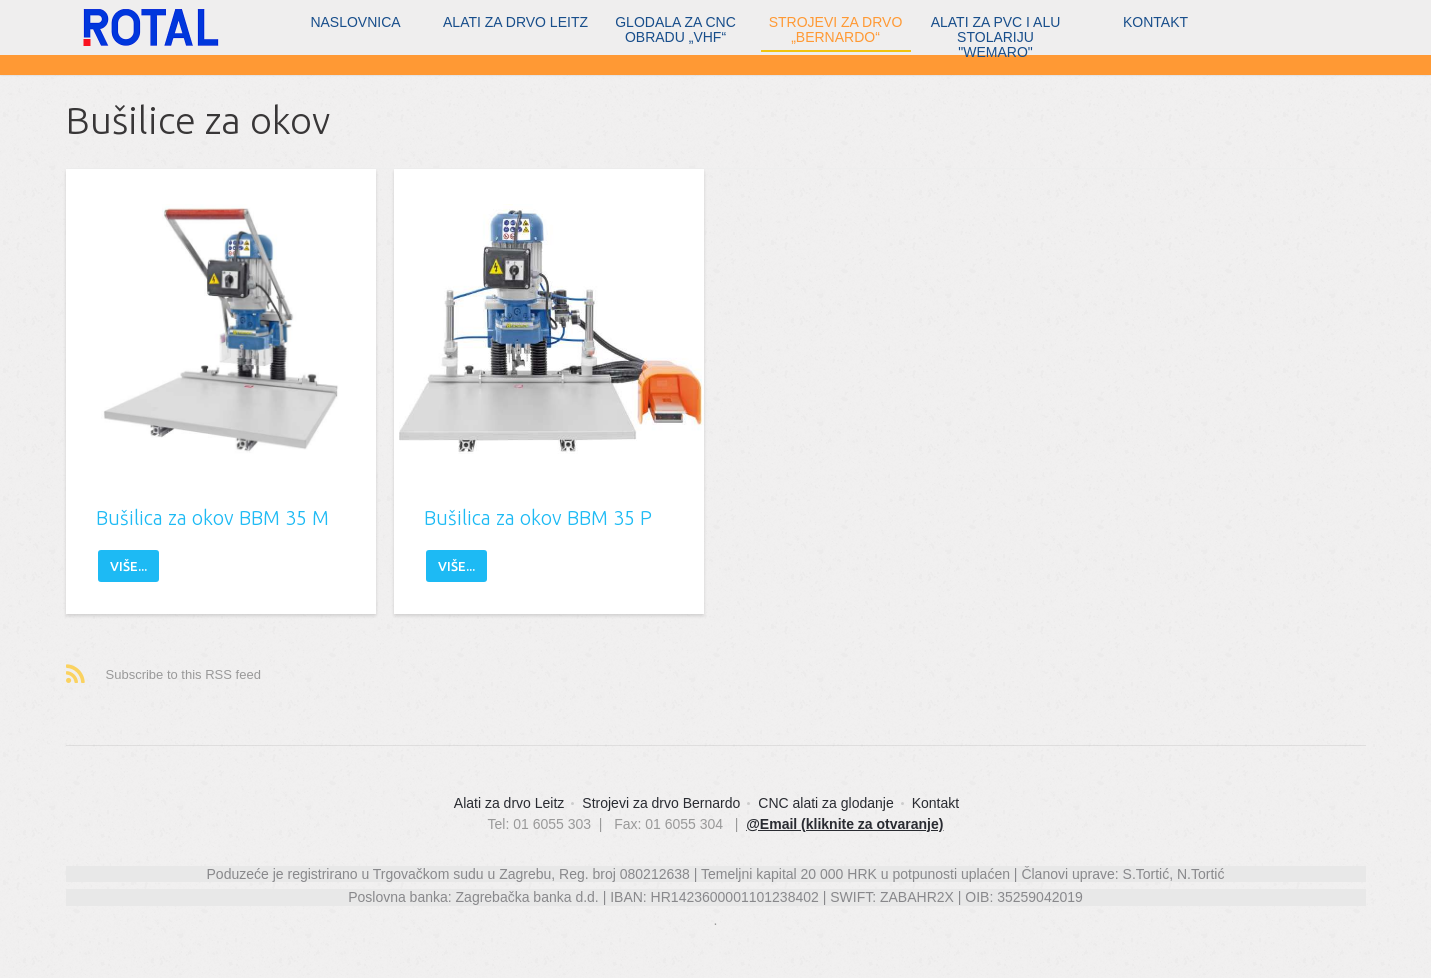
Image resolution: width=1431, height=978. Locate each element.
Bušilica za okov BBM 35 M (212, 517)
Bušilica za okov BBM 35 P (538, 517)
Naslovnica (355, 22)
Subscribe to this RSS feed (183, 674)
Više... (128, 566)
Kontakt (1155, 22)
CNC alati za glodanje (825, 803)
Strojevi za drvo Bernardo (661, 803)
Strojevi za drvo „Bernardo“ (836, 29)
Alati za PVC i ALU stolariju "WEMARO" (996, 33)
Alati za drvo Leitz (515, 22)
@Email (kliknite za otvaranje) (844, 824)
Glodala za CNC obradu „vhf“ (675, 29)
